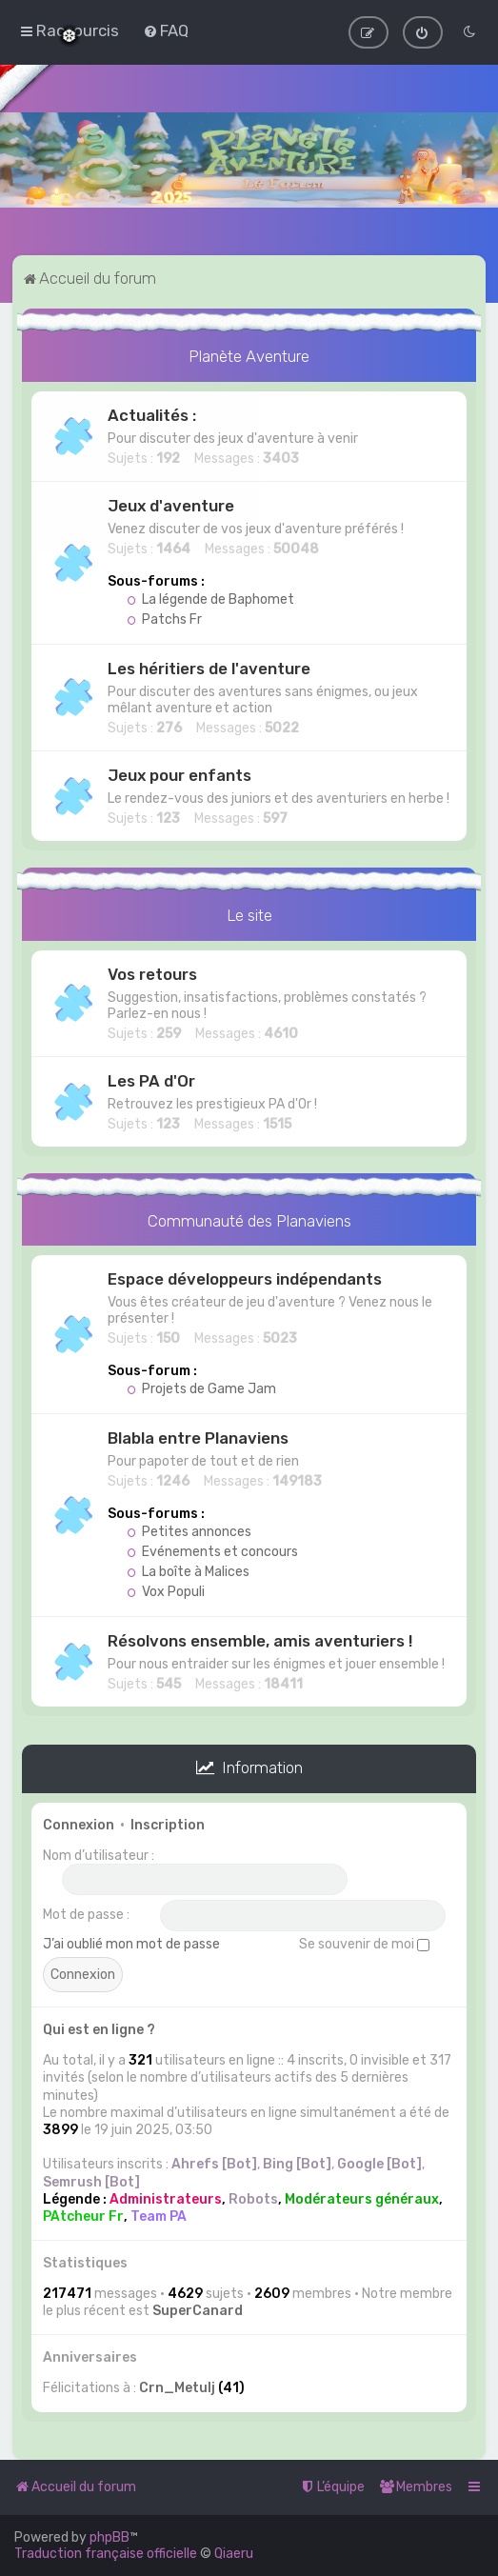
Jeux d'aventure (171, 503)
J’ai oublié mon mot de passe (131, 1942)
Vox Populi (166, 1591)
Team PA (158, 2215)
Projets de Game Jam (201, 1388)
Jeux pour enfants (179, 773)
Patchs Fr (164, 617)
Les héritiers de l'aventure (209, 666)
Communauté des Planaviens (249, 1218)
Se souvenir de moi (364, 1942)
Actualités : (152, 413)
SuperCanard (197, 2309)
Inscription (167, 1823)
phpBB (109, 2537)
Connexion (78, 1823)
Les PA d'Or (151, 1078)
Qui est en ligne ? (99, 2028)
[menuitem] (165, 30)
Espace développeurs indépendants (245, 1278)
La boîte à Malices (188, 1571)
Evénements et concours (212, 1551)
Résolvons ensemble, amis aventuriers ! (260, 1639)
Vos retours (152, 972)
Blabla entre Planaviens (198, 1437)
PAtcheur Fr (83, 2215)
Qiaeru (233, 2554)
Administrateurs (166, 2197)
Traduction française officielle (105, 2554)
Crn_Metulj (177, 2387)
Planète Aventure (249, 354)
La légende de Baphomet (210, 597)
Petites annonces (189, 1531)
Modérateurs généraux (362, 2197)
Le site (249, 913)
